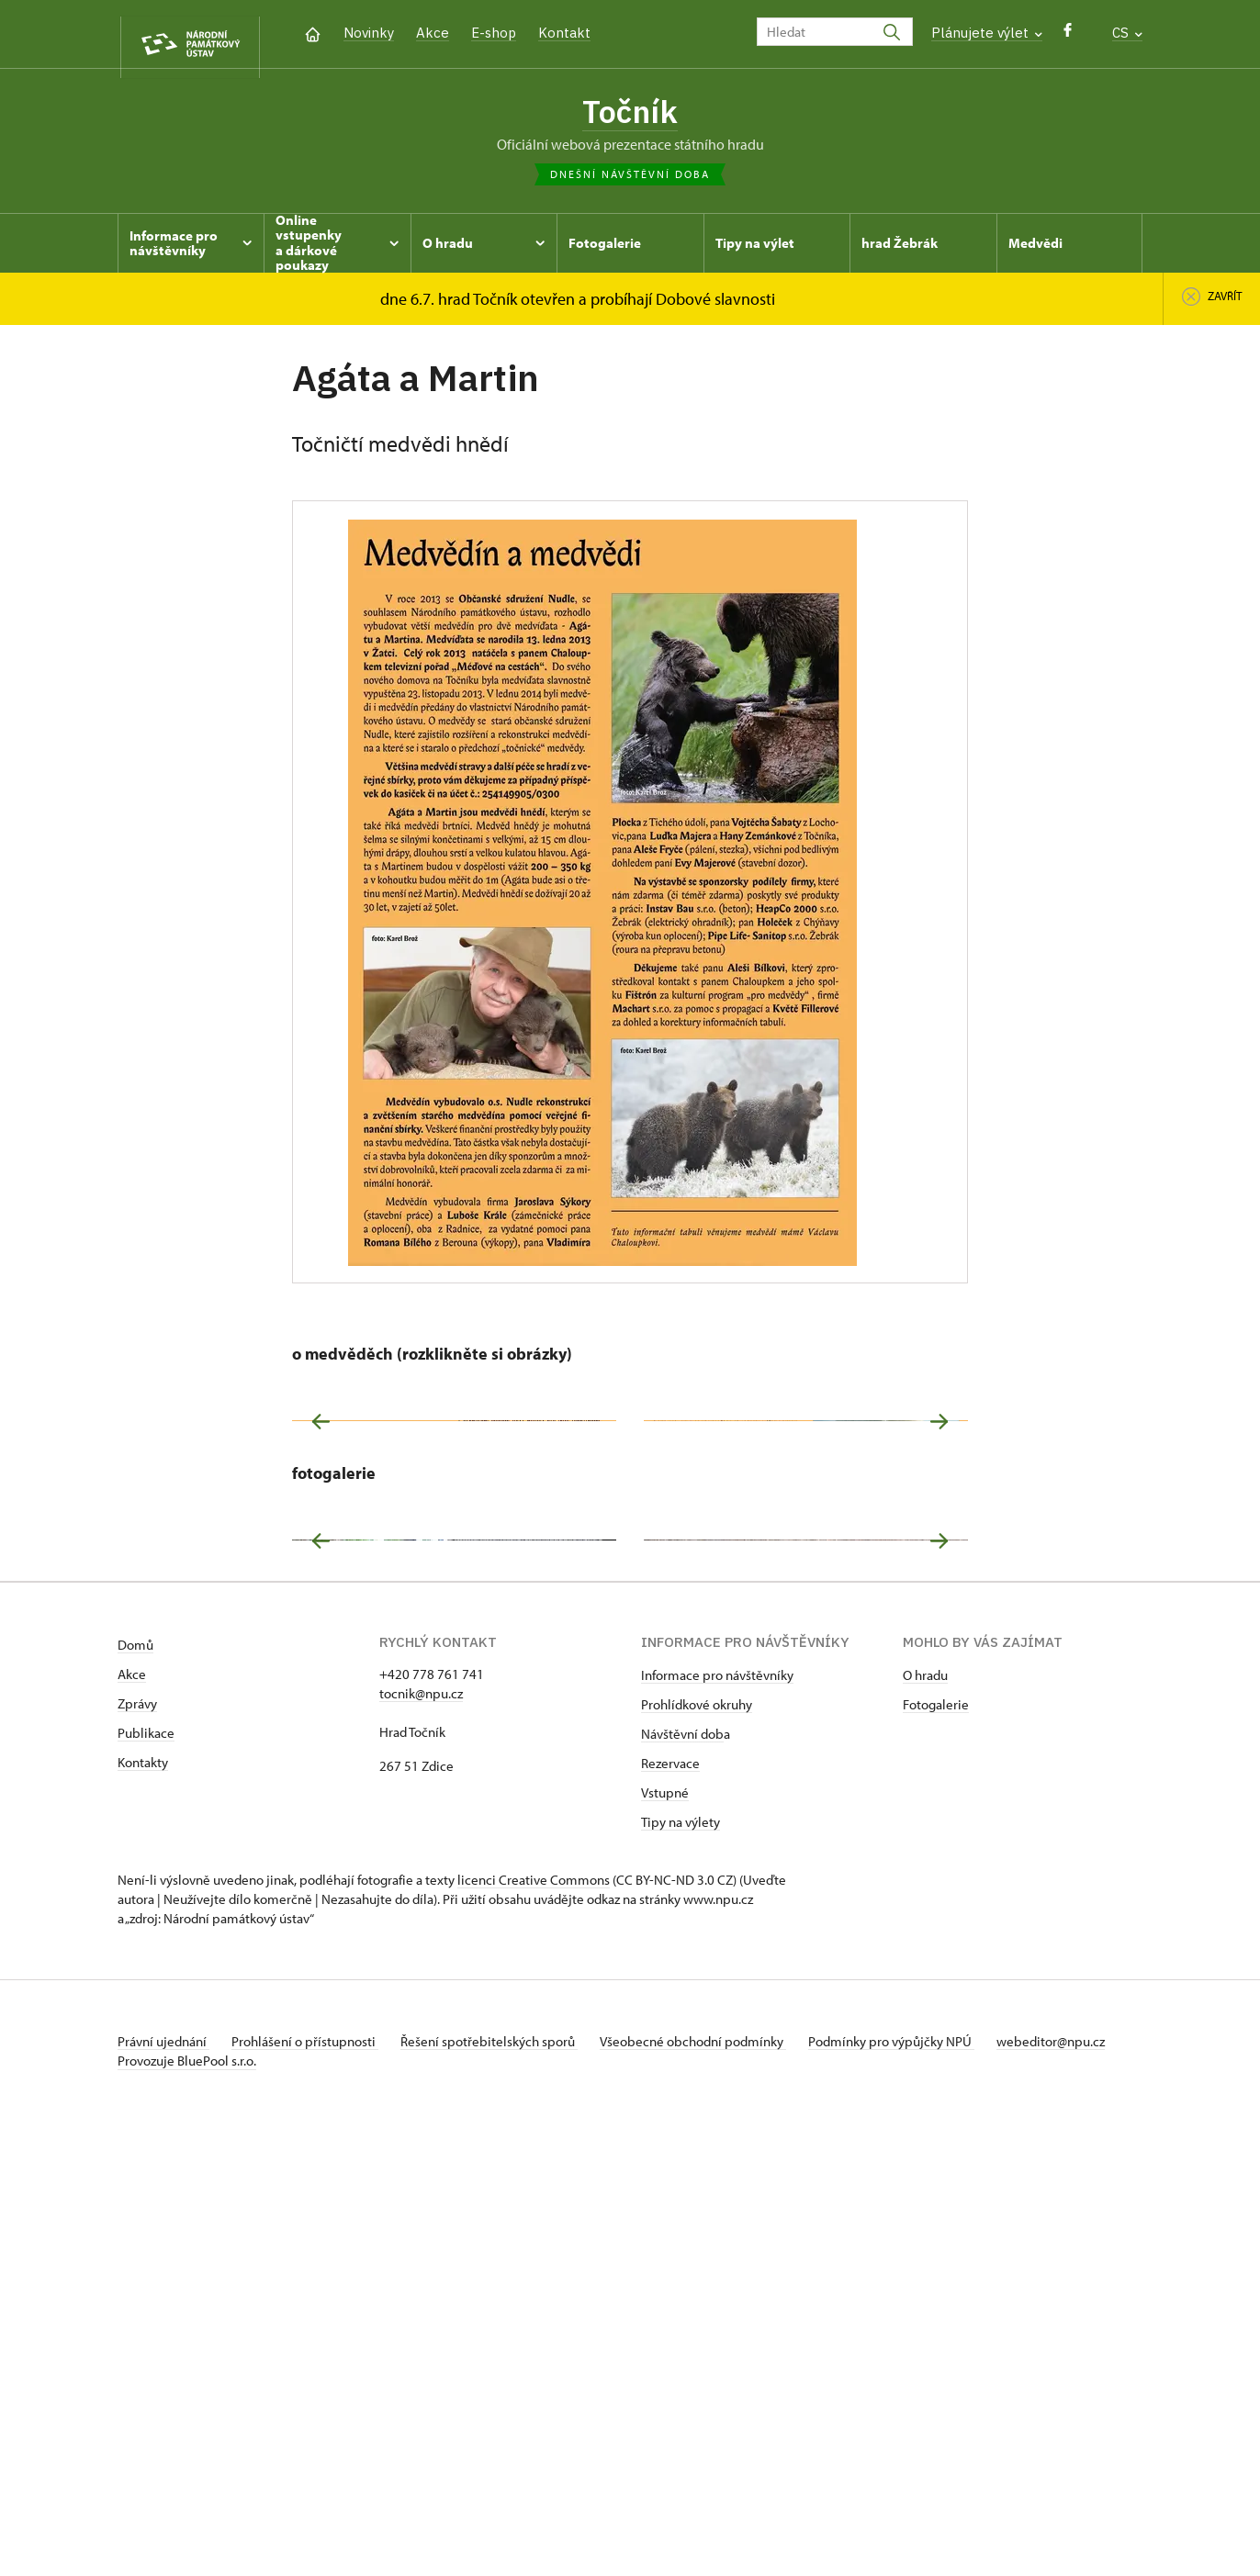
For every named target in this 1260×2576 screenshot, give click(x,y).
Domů (135, 2080)
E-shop (493, 32)
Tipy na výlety (680, 2257)
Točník (630, 113)
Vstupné (665, 2227)
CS (1127, 32)
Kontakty (143, 2197)
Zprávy (137, 2138)
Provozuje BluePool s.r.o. (187, 2515)
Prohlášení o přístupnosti (312, 2476)
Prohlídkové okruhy (696, 2139)
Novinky (368, 32)
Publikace (146, 2168)
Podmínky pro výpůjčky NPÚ (919, 2476)
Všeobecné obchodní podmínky (715, 2476)
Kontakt (564, 32)
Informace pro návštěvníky (717, 2110)
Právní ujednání (163, 2476)
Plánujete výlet (986, 32)
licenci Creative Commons (533, 2315)
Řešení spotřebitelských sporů (503, 2476)
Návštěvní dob (682, 2169)
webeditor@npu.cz (172, 2495)
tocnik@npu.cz (421, 2128)
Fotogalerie (936, 2139)
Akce (432, 32)
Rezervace (670, 2198)
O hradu (925, 2110)
